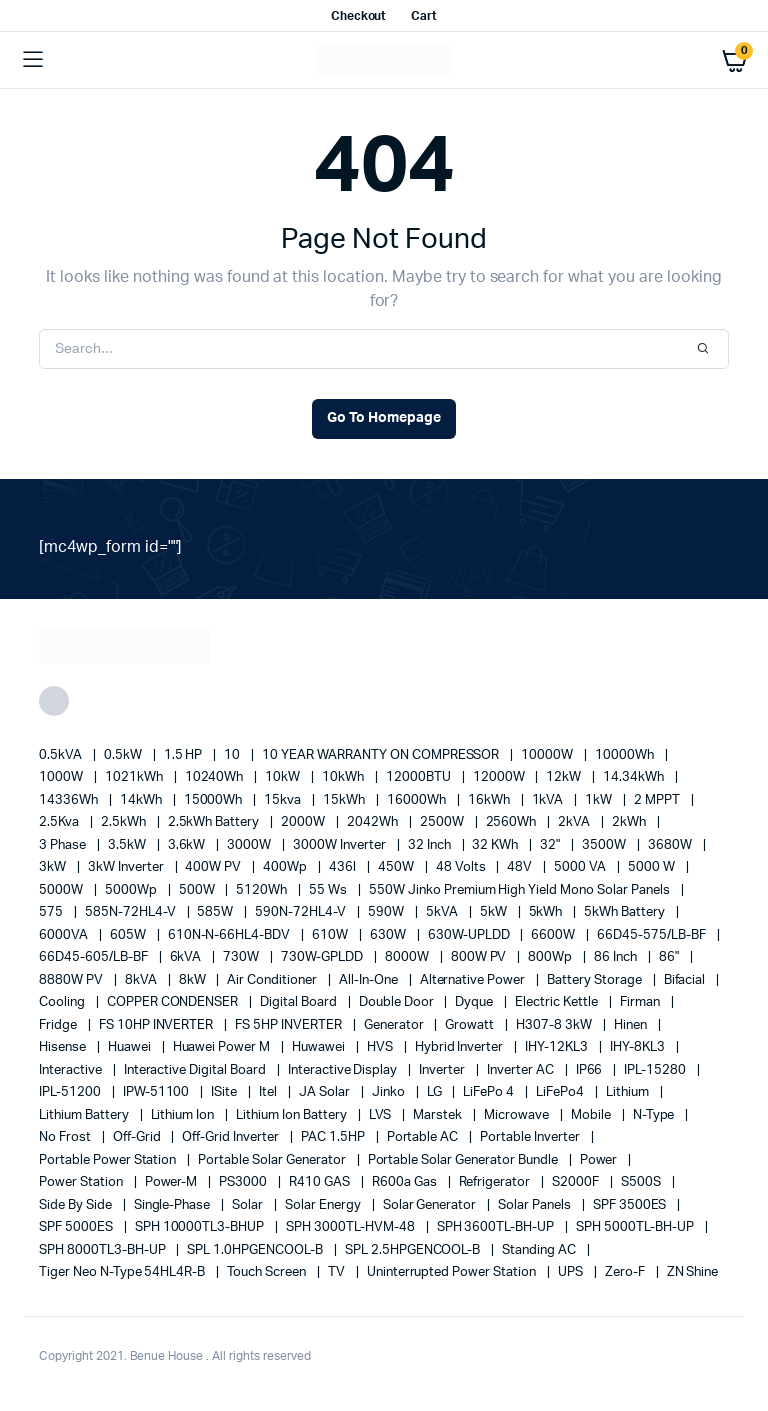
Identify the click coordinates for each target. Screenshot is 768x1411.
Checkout (359, 16)
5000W (62, 890)
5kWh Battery (626, 912)
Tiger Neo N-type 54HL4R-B (123, 1272)
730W (242, 957)
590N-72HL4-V (302, 912)
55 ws (329, 890)
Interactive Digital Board (196, 1070)
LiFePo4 (561, 1092)
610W (331, 935)
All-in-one (370, 980)
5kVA (443, 912)
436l (344, 867)
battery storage (596, 980)
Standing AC (540, 1250)
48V (521, 867)
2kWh (630, 822)
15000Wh (215, 800)
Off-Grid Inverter (231, 1137)
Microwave (518, 1115)
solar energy (324, 1205)
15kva (284, 800)
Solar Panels (536, 1205)
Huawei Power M (223, 1047)
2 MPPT (658, 800)
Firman (641, 1002)
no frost (66, 1137)
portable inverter (531, 1137)
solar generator (431, 1205)
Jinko (390, 1092)
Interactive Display (344, 1070)
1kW (600, 800)
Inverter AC (522, 1070)
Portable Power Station (109, 1160)
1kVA (549, 800)
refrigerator (496, 1182)
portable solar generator (273, 1160)
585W (216, 912)
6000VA (65, 935)
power (600, 1160)
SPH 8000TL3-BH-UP (103, 1250)
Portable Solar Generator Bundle (464, 1160)
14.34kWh (635, 777)
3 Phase (64, 845)
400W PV (214, 867)
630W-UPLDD (470, 935)
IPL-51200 (71, 1092)
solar (249, 1205)
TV (338, 1272)
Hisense (64, 1047)
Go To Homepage (384, 418)
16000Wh (418, 800)
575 (52, 912)
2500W (443, 822)
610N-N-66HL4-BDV (231, 935)
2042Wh (374, 822)
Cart (424, 16)
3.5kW (128, 845)
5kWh (547, 912)
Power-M (173, 1182)
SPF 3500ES (631, 1205)
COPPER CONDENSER (174, 1002)
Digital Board (300, 1002)
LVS (382, 1115)
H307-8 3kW (555, 1025)
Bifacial (686, 980)
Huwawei (320, 1047)
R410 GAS (321, 1182)
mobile (592, 1115)
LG (436, 1092)
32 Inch (431, 845)
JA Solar (326, 1092)
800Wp (551, 957)
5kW (495, 912)
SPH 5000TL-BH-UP (636, 1227)
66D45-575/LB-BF (653, 935)
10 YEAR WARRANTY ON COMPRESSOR (382, 755)
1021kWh (135, 777)
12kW (565, 777)
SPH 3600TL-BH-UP (497, 1227)
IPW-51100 (158, 1092)
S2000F (577, 1182)
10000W (548, 755)
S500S (642, 1182)
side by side (77, 1205)
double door (398, 1002)
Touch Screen (268, 1272)
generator (395, 1025)
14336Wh (70, 800)
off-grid (138, 1137)
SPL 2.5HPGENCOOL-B (414, 1250)
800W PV (480, 957)
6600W (554, 935)
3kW (54, 867)
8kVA (142, 980)
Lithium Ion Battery (292, 1115)
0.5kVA (62, 755)
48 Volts (462, 867)
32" (551, 845)
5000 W (653, 867)
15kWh (345, 800)
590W (387, 912)
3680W (671, 845)
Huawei (131, 1047)
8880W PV (72, 980)
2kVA (575, 822)
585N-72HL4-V (132, 912)
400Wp (286, 867)
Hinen (632, 1025)
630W (389, 935)
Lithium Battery (85, 1115)
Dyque (475, 1002)
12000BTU (420, 777)
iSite (225, 1092)
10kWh (344, 777)
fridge (59, 1025)
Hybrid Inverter (461, 1047)
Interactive (72, 1070)
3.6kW (188, 845)
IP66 (591, 1070)
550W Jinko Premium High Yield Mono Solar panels (521, 890)
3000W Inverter (341, 845)
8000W (408, 957)
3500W (605, 845)
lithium (629, 1092)
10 (233, 755)
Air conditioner (273, 980)
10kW (284, 777)
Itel (269, 1092)
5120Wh (263, 890)
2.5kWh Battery (215, 822)
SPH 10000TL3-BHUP (201, 1227)
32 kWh (496, 845)
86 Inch (617, 957)
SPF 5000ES (77, 1227)
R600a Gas (406, 1182)
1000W (62, 777)
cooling (63, 1002)
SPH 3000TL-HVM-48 (351, 1227)
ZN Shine (693, 1272)
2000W (304, 822)
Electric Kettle (558, 1002)
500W (198, 890)
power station (82, 1182)
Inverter (443, 1070)
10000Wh (626, 755)
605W (129, 935)
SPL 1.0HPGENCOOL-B (256, 1250)
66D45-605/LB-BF (95, 957)
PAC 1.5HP (334, 1137)
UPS (572, 1272)
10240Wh (216, 777)
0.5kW (124, 755)
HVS (381, 1047)
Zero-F (626, 1272)
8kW (194, 980)
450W (397, 867)
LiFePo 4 (490, 1092)
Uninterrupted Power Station (453, 1272)
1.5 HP (185, 755)
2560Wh (513, 822)
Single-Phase (174, 1205)
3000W (250, 845)
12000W (500, 777)
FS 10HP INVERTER (158, 1025)
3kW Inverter (127, 867)
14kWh (142, 800)
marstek (439, 1115)
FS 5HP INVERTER (290, 1025)
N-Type (655, 1115)
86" (670, 957)
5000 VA (581, 867)
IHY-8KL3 (639, 1047)
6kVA (187, 957)
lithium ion (184, 1115)
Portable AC (424, 1137)
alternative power (474, 980)
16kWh (490, 800)
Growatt (471, 1025)
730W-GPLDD (323, 957)
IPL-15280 (656, 1070)
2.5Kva (60, 822)
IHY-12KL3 (558, 1047)
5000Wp (132, 890)
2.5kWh (125, 822)
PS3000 (244, 1182)
